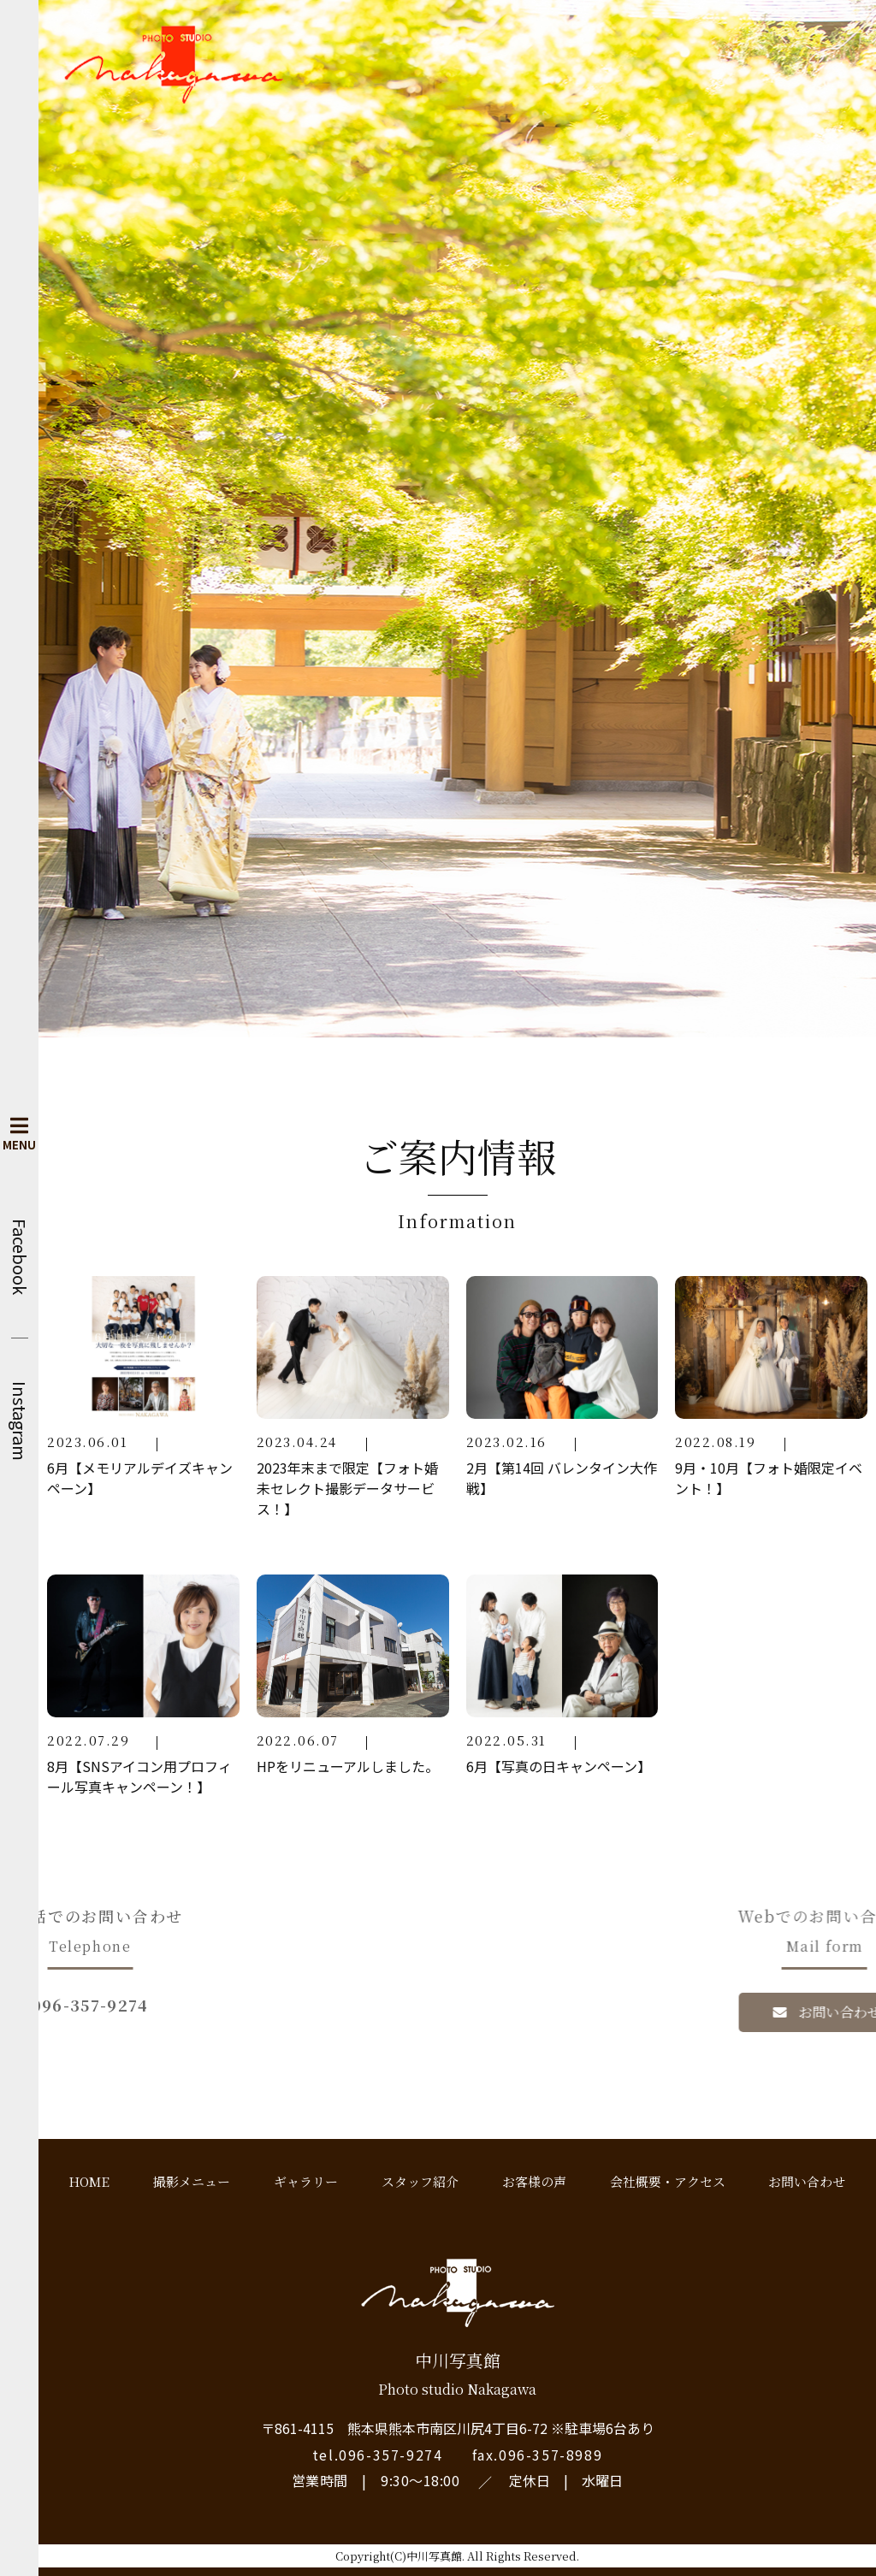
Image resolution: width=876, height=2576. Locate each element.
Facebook (19, 1257)
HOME (89, 2181)
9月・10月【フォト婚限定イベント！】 (768, 1477)
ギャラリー (306, 2181)
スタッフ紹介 (420, 2181)
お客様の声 (534, 2181)
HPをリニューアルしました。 (348, 1766)
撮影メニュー (191, 2181)
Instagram (19, 1421)
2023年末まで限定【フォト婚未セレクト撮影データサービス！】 (347, 1488)
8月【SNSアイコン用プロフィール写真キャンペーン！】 (139, 1776)
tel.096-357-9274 (377, 2454)
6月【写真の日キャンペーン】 (558, 1766)
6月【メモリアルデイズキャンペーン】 (140, 1477)
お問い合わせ (806, 2181)
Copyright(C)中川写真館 (398, 2556)
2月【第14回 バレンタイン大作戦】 (561, 1477)
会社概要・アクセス (667, 2181)
